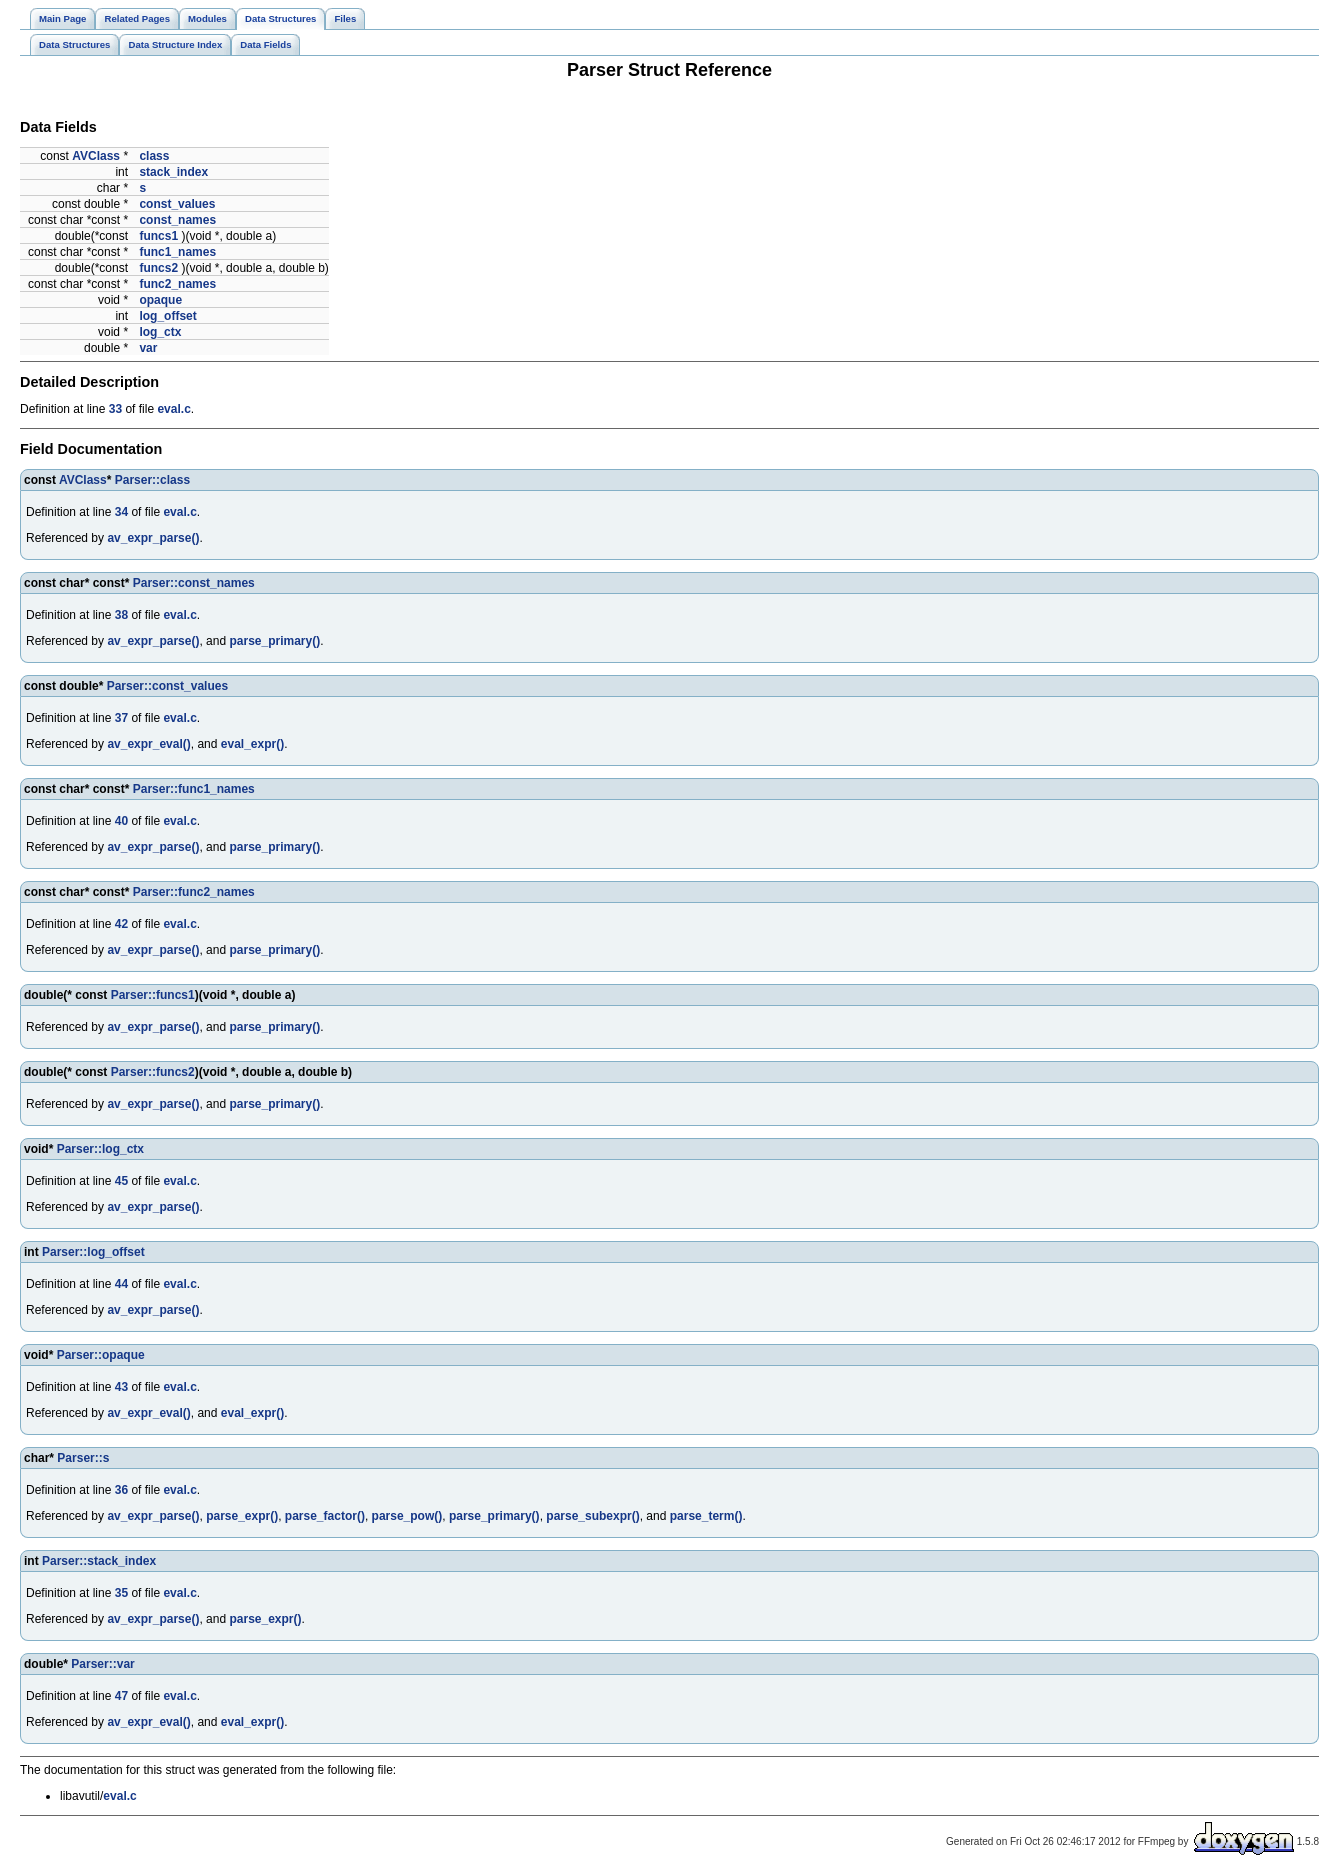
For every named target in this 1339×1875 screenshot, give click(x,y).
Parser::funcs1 (153, 995)
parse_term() (706, 1516)
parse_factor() (325, 1516)
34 (121, 512)
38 (121, 615)
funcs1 (158, 236)
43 (121, 1387)
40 (121, 821)
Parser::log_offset (93, 1252)
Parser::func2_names (194, 892)
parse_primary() (274, 641)
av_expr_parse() (153, 538)
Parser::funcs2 (153, 1072)
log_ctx (160, 332)
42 (121, 924)
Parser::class (152, 480)
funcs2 (158, 268)
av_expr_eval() (148, 744)
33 (115, 409)
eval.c (173, 409)
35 (121, 1593)
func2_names (177, 284)
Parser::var (102, 1664)
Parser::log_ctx (100, 1149)
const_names (177, 220)
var (148, 348)
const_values (177, 204)
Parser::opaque (101, 1355)
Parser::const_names (194, 583)
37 (121, 718)
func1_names (177, 252)
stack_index (173, 172)
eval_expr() (252, 744)
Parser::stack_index (99, 1561)
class (154, 156)
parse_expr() (242, 1516)
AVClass (96, 156)
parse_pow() (407, 1516)
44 (121, 1284)
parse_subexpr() (592, 1516)
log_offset (167, 316)
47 (121, 1696)
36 (121, 1490)
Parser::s (83, 1458)
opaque (160, 300)
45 (121, 1181)
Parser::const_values (167, 686)
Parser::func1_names (194, 789)
